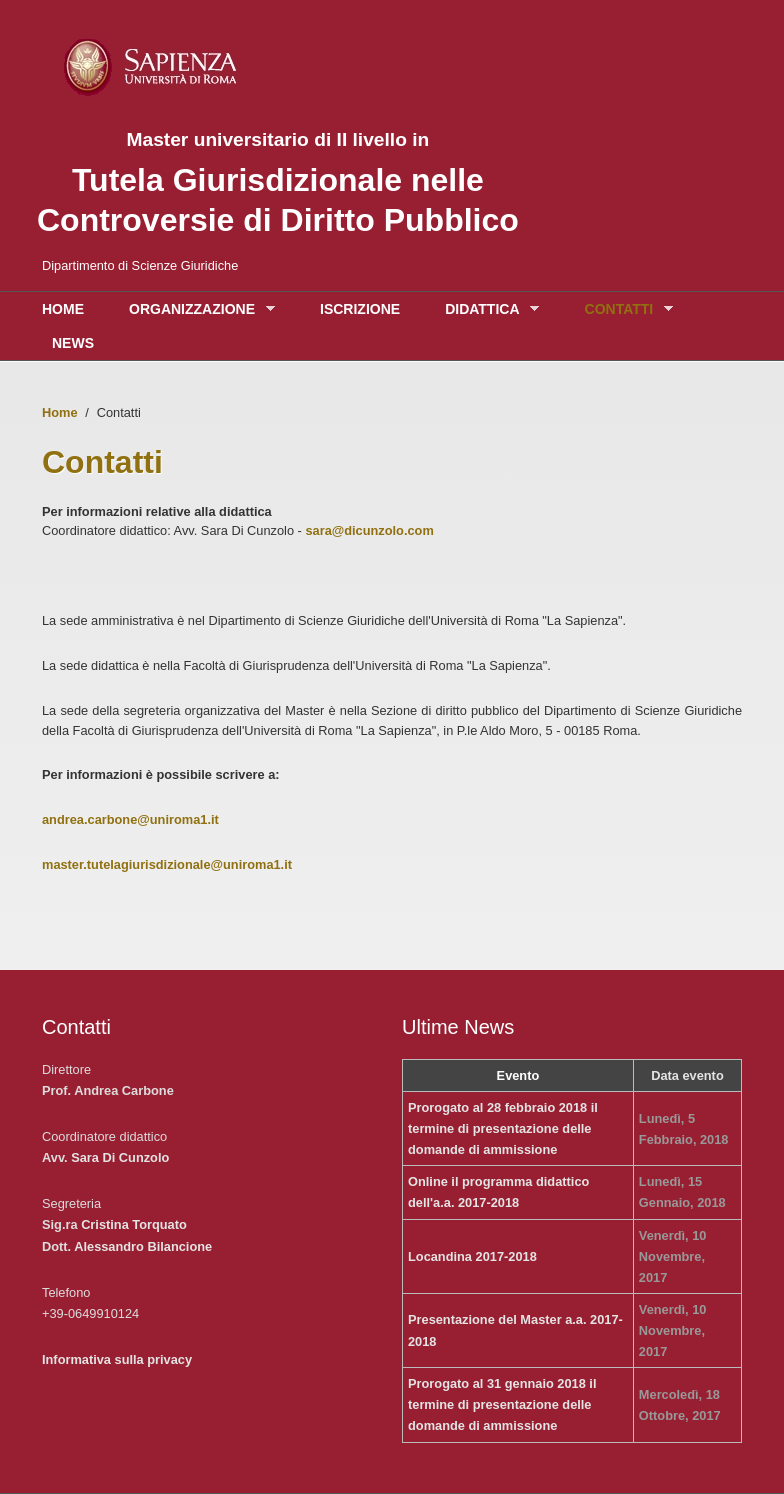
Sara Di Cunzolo (120, 1157)
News (73, 343)
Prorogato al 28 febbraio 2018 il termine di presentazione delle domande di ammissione (503, 1128)
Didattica (487, 309)
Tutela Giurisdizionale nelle (278, 180)
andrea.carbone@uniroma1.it (130, 819)
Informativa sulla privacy (117, 1359)
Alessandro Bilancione (143, 1246)
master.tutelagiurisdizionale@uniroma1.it (167, 864)
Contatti (624, 309)
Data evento (687, 1075)
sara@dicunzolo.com (369, 530)
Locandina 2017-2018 (472, 1256)
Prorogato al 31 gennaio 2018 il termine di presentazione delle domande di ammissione (502, 1404)
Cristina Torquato (134, 1224)
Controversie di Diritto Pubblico (278, 220)
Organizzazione (197, 309)
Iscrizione (360, 309)
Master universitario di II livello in (277, 139)
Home (63, 309)
